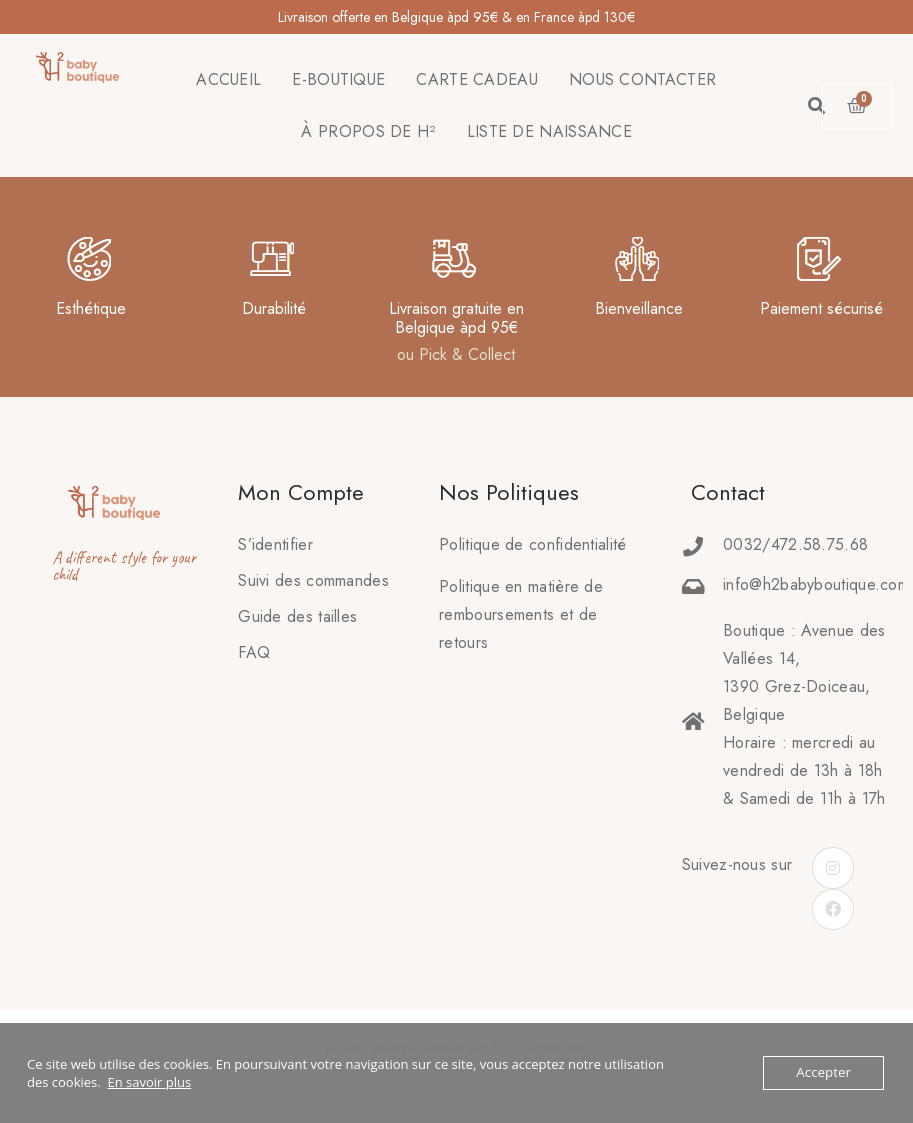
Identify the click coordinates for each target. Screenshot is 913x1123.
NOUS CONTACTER (642, 79)
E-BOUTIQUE (338, 79)
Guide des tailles (297, 616)
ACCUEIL (228, 79)
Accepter (824, 1073)
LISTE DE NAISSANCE (549, 131)
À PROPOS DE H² (368, 131)
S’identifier (275, 544)
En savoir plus (149, 1082)
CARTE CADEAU (477, 79)
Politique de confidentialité (532, 544)
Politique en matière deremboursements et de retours (521, 614)
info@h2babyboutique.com (816, 584)
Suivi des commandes (313, 580)
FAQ (254, 652)
